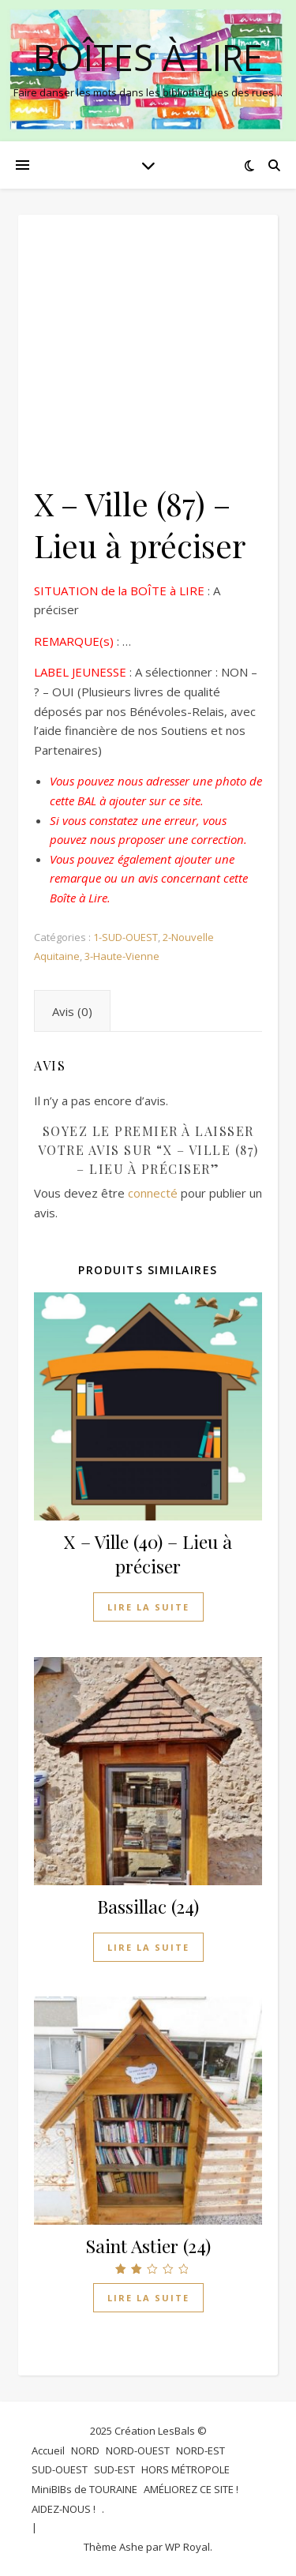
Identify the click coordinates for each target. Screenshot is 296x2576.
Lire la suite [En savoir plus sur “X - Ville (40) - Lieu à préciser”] (148, 1607)
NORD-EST (200, 2450)
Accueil (48, 2450)
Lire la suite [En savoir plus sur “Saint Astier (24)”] (148, 2298)
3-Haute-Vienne (121, 956)
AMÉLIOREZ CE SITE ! (191, 2489)
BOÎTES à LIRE (148, 57)
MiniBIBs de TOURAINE (84, 2489)
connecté (153, 1193)
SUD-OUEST (60, 2469)
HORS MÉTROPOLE (185, 2469)
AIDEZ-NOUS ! (64, 2509)
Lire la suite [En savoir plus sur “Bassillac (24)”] (148, 1947)
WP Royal (187, 2547)
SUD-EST (114, 2469)
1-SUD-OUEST (125, 937)
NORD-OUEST (138, 2450)
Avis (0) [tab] (72, 1011)
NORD (85, 2450)
